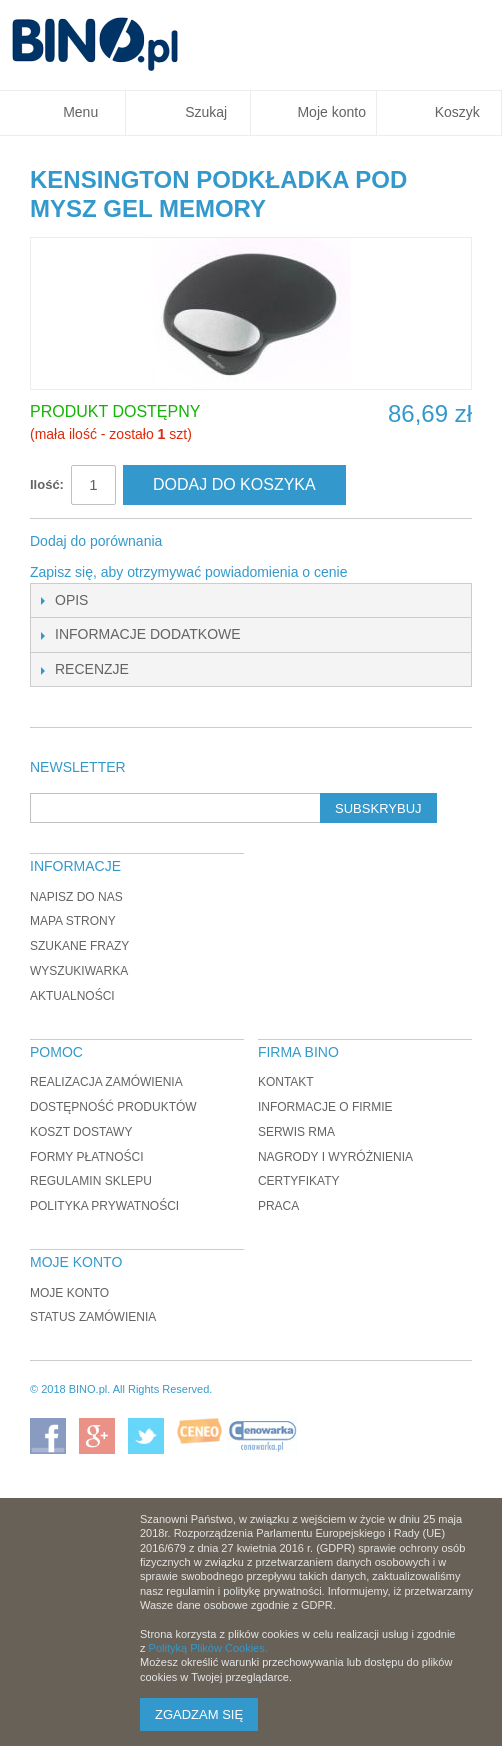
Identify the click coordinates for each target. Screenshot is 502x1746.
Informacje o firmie (325, 1107)
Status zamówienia (93, 1317)
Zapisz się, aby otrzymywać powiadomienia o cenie (188, 572)
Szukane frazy (79, 946)
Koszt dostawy (81, 1132)
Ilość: (47, 484)
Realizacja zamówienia (106, 1082)
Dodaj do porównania (96, 541)
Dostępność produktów (113, 1107)
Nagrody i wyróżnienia (335, 1157)
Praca (278, 1206)
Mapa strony (73, 921)
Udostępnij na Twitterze (244, 542)
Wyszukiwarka (79, 971)
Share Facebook (204, 542)
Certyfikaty (299, 1181)
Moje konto (69, 1293)
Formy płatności (87, 1157)
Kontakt (286, 1082)
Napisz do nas (76, 897)
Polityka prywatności (104, 1206)
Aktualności (72, 996)
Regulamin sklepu (91, 1181)
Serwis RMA (296, 1132)
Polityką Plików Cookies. (208, 1648)
